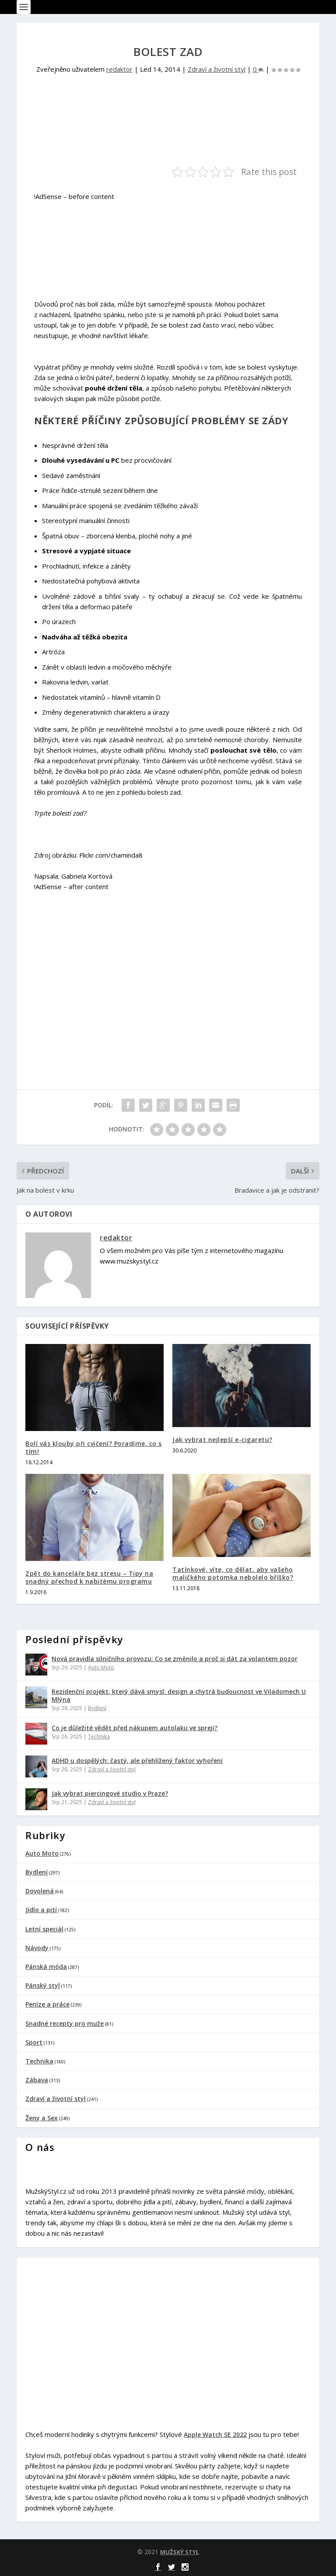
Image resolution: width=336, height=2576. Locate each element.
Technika (99, 1736)
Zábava (36, 2080)
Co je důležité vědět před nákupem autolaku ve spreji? (134, 1728)
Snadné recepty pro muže (64, 2023)
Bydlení (97, 1708)
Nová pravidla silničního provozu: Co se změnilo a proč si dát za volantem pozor (175, 1659)
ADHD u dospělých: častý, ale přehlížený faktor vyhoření (137, 1760)
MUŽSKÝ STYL (179, 2552)
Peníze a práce (47, 2004)
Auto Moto (101, 1667)
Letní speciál (44, 1929)
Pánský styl (42, 1985)
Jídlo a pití (41, 1910)
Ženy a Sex (41, 2118)
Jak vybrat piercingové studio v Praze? (110, 1793)
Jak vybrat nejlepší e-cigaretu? (222, 1439)
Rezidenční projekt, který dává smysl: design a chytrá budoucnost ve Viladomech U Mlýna (179, 1695)
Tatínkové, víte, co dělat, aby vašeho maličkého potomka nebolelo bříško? (232, 1573)
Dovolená (39, 1891)
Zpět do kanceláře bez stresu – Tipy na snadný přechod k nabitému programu (89, 1577)
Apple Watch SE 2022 (215, 2434)
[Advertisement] (136, 134)
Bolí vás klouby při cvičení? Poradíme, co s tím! (93, 1447)
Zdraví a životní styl (216, 69)
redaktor (119, 69)
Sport (33, 2042)
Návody (37, 1948)
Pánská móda (46, 1966)
